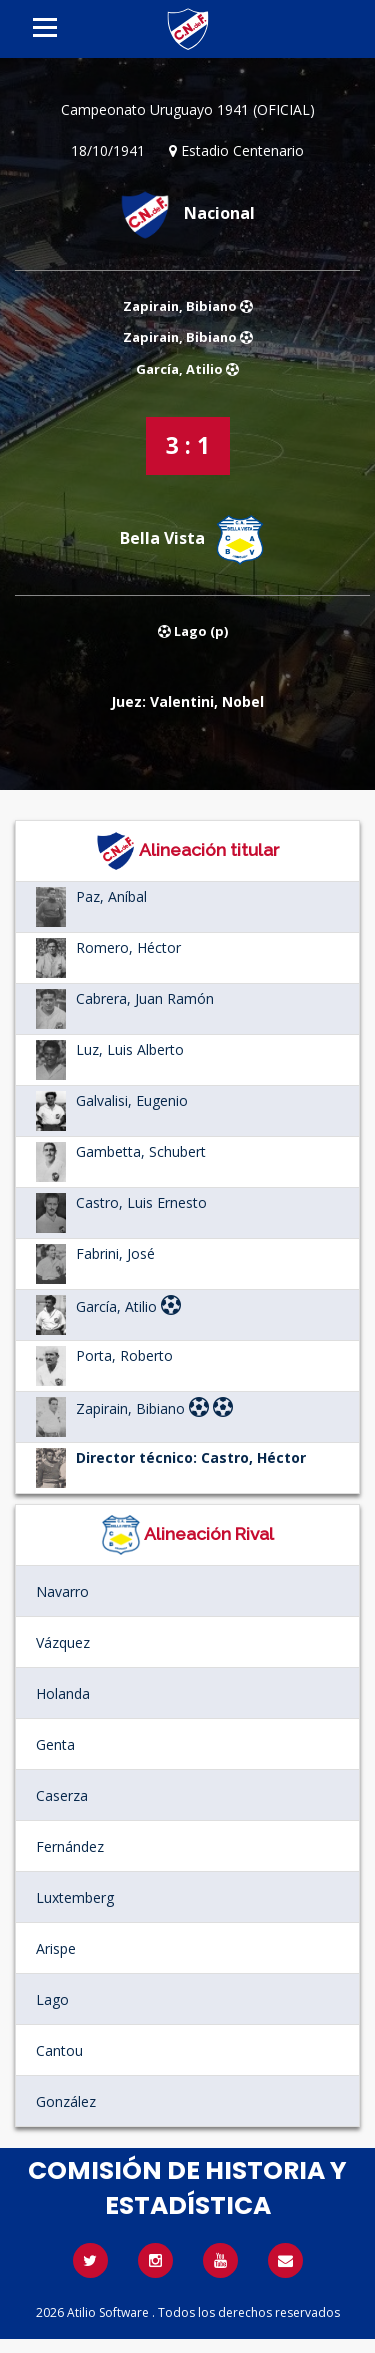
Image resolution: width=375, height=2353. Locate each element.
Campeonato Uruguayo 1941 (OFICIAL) (188, 109)
